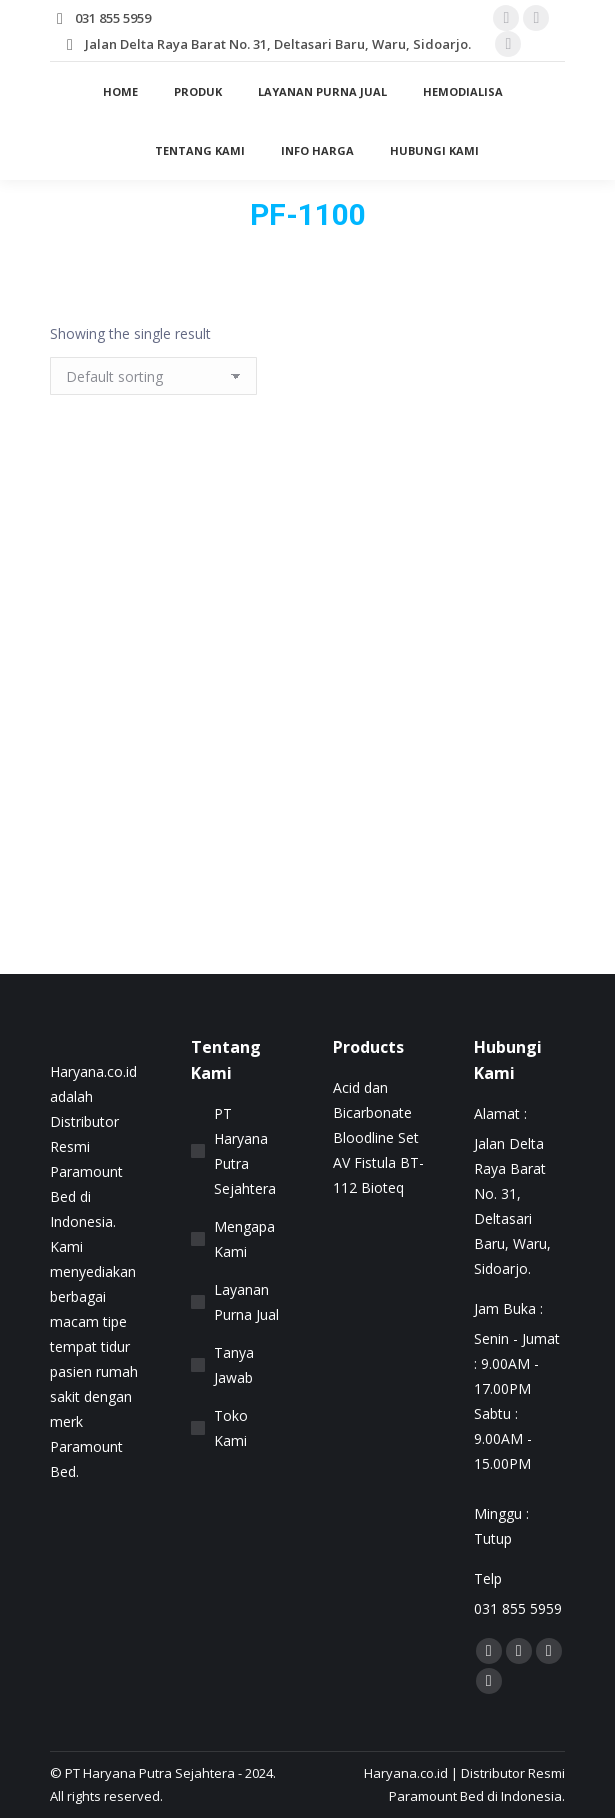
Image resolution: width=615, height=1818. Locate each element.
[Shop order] (153, 376)
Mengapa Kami (244, 1239)
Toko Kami (231, 1428)
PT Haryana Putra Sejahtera (245, 1151)
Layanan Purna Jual (246, 1302)
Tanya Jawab (234, 1365)
